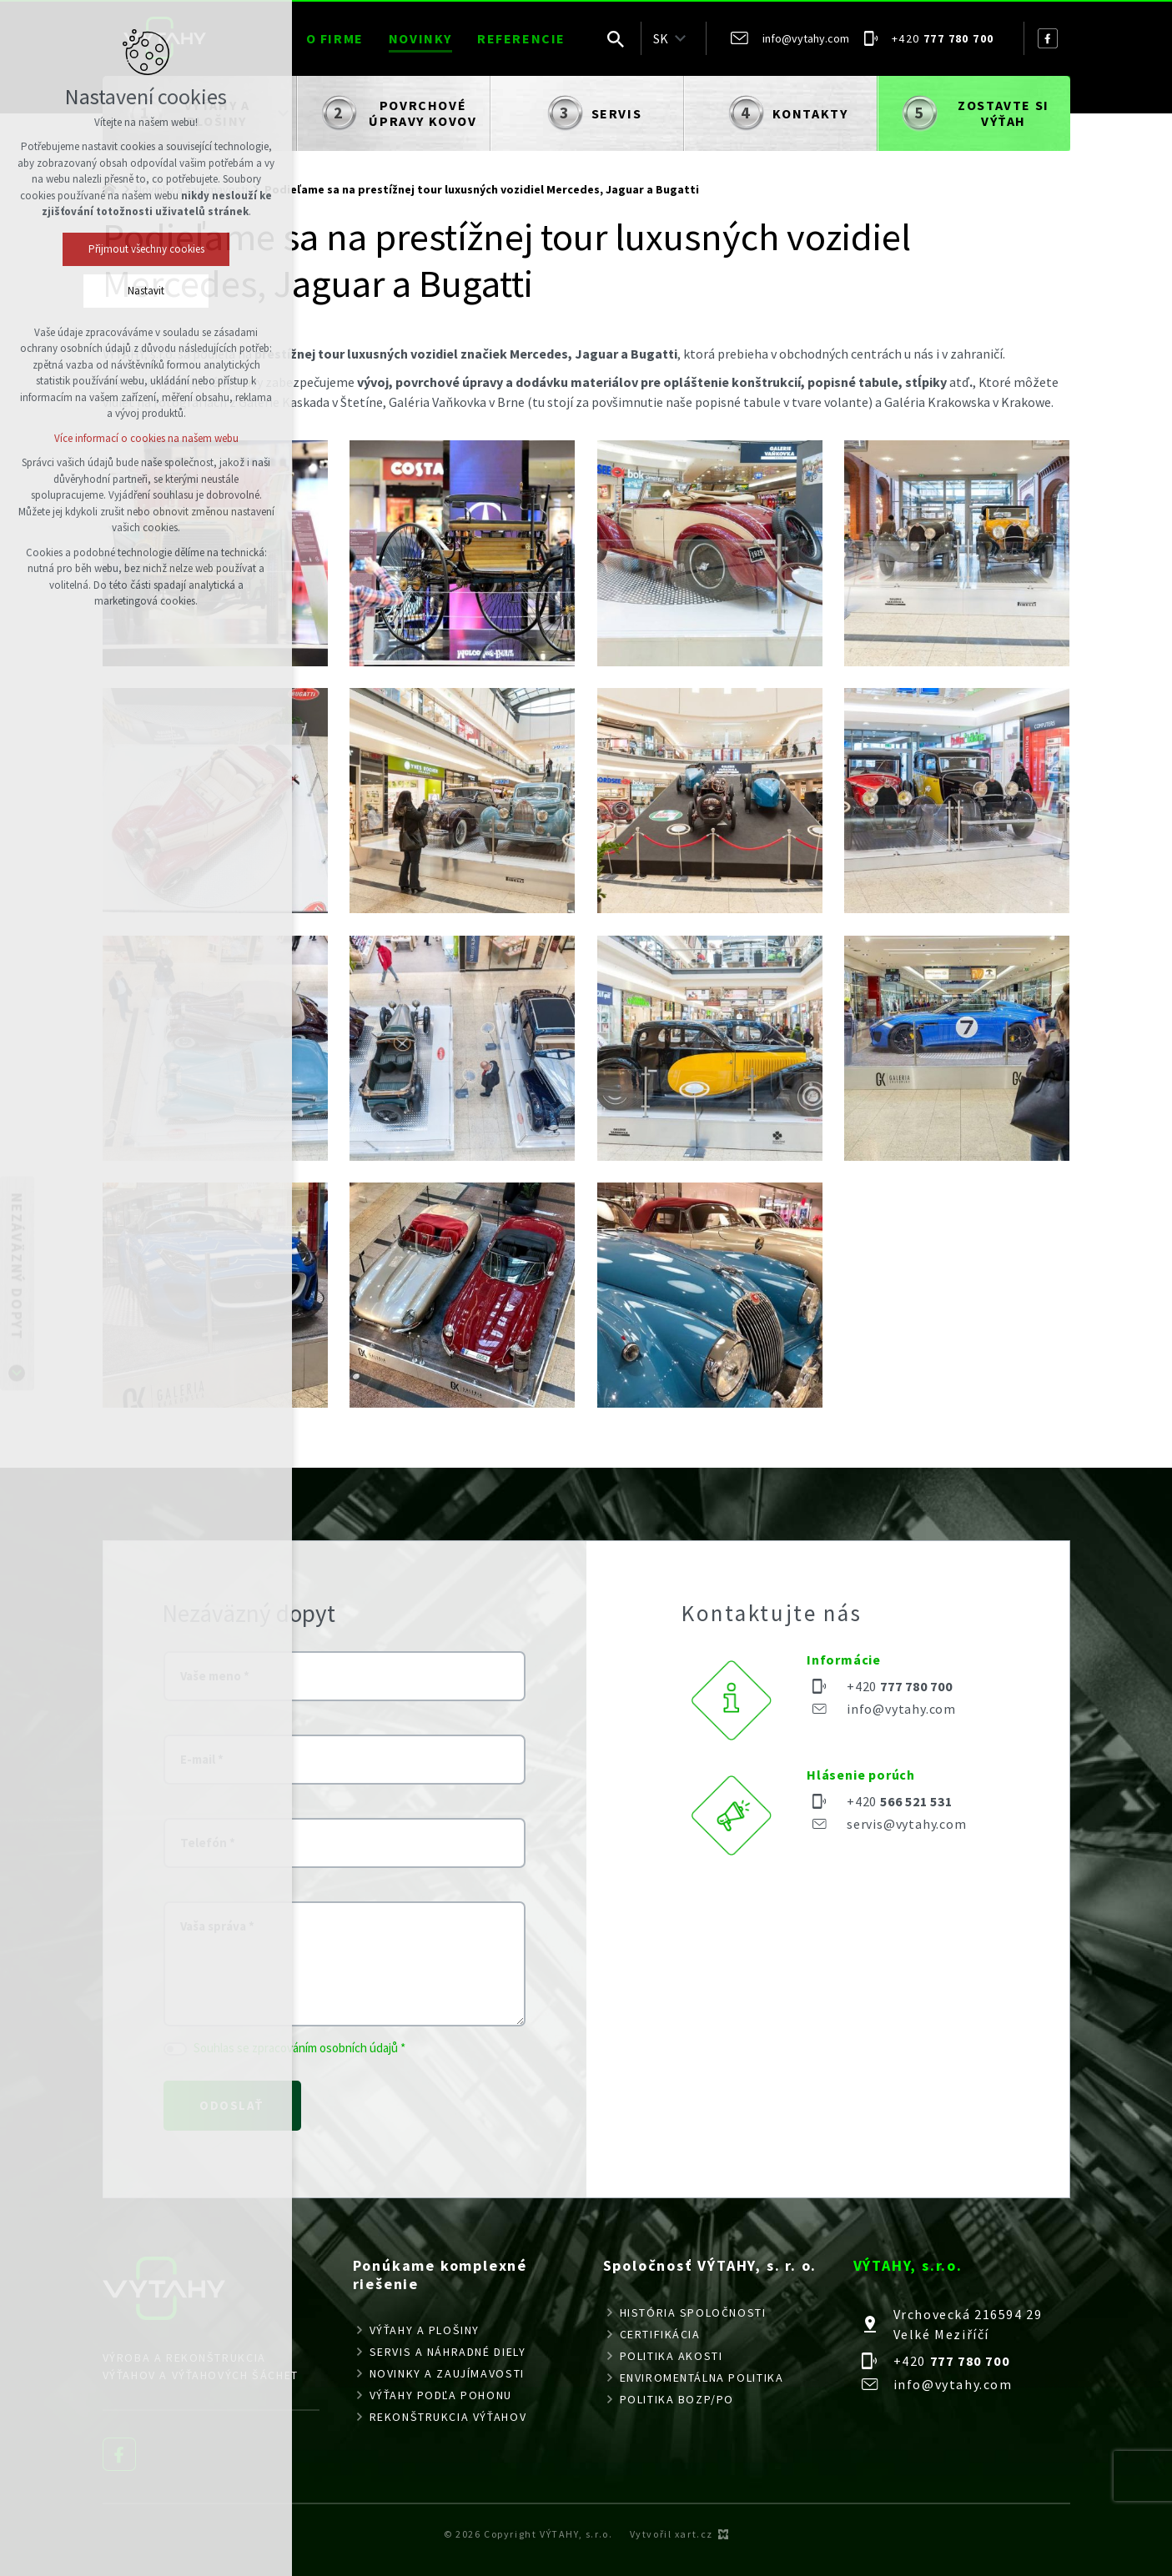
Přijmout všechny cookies (146, 249)
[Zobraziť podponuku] (680, 38)
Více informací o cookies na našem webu (146, 438)
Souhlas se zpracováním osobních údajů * (299, 2048)
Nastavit (146, 291)
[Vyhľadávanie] (615, 38)
